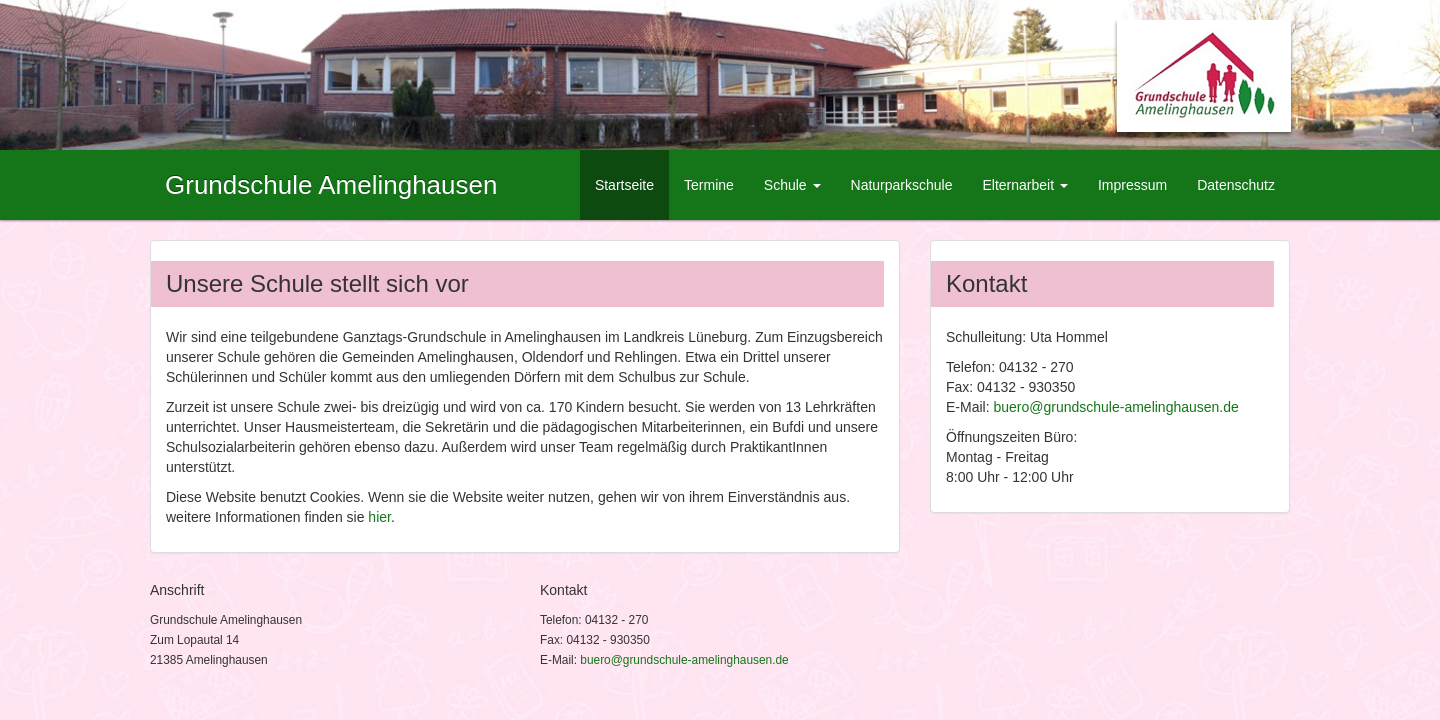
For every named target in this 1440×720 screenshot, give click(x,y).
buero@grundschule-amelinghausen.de (1115, 407)
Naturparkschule (902, 185)
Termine (709, 185)
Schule (792, 185)
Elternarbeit (1024, 185)
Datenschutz (1236, 185)
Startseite (624, 185)
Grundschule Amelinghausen (331, 185)
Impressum (1132, 185)
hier (379, 517)
